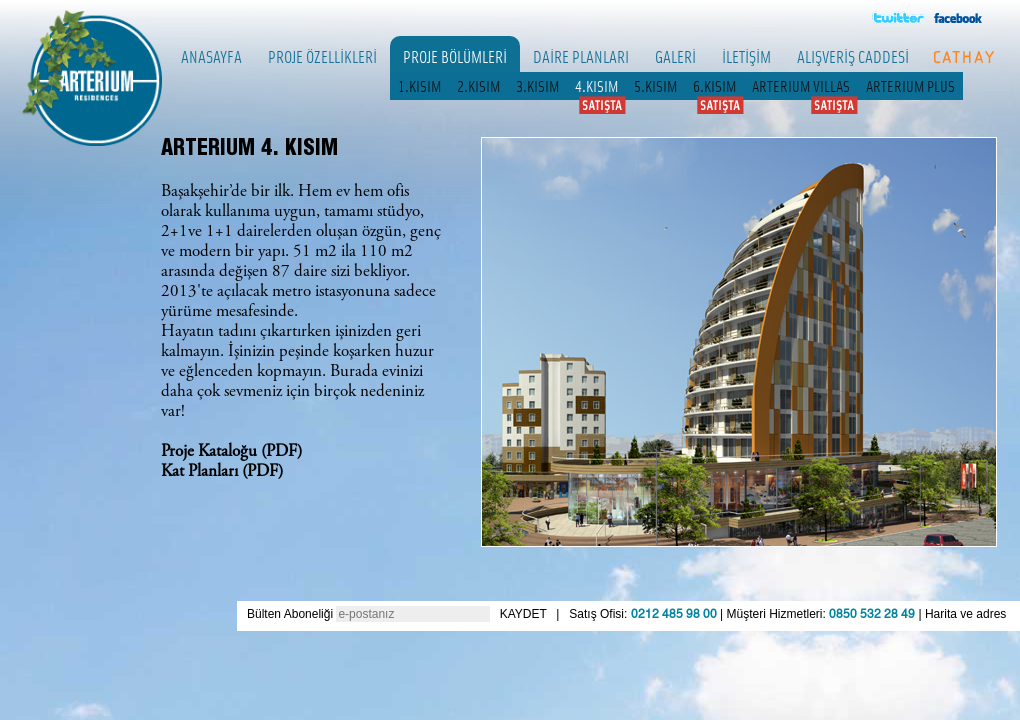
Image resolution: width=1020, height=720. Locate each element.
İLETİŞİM (746, 56)
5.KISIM (655, 85)
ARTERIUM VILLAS (801, 85)
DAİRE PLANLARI (581, 56)
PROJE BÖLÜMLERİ (455, 56)
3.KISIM (537, 85)
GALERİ (675, 56)
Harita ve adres (965, 614)
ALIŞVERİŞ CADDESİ (853, 56)
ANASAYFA (211, 56)
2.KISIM (478, 85)
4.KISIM (596, 85)
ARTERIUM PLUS (910, 85)
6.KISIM (714, 85)
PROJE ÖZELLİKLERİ (322, 56)
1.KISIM (419, 85)
